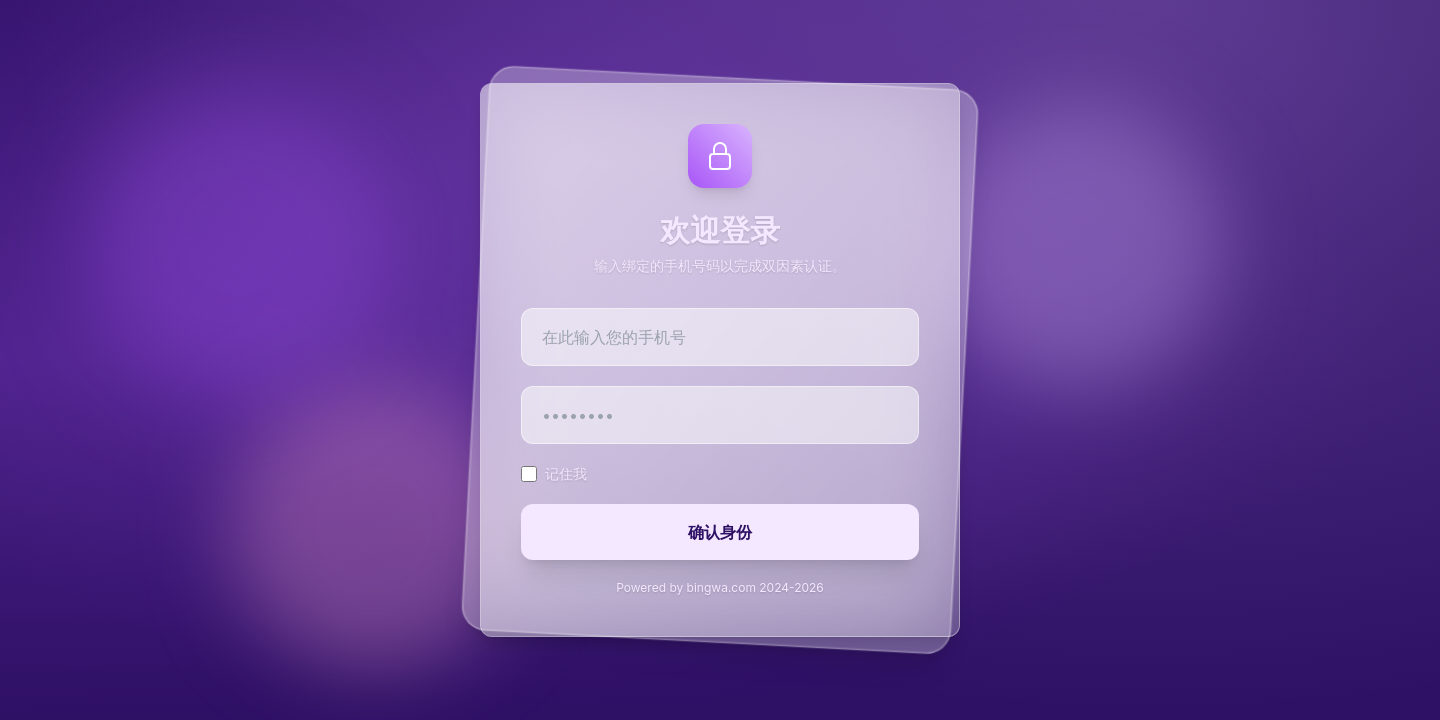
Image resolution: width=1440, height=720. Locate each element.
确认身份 (720, 532)
